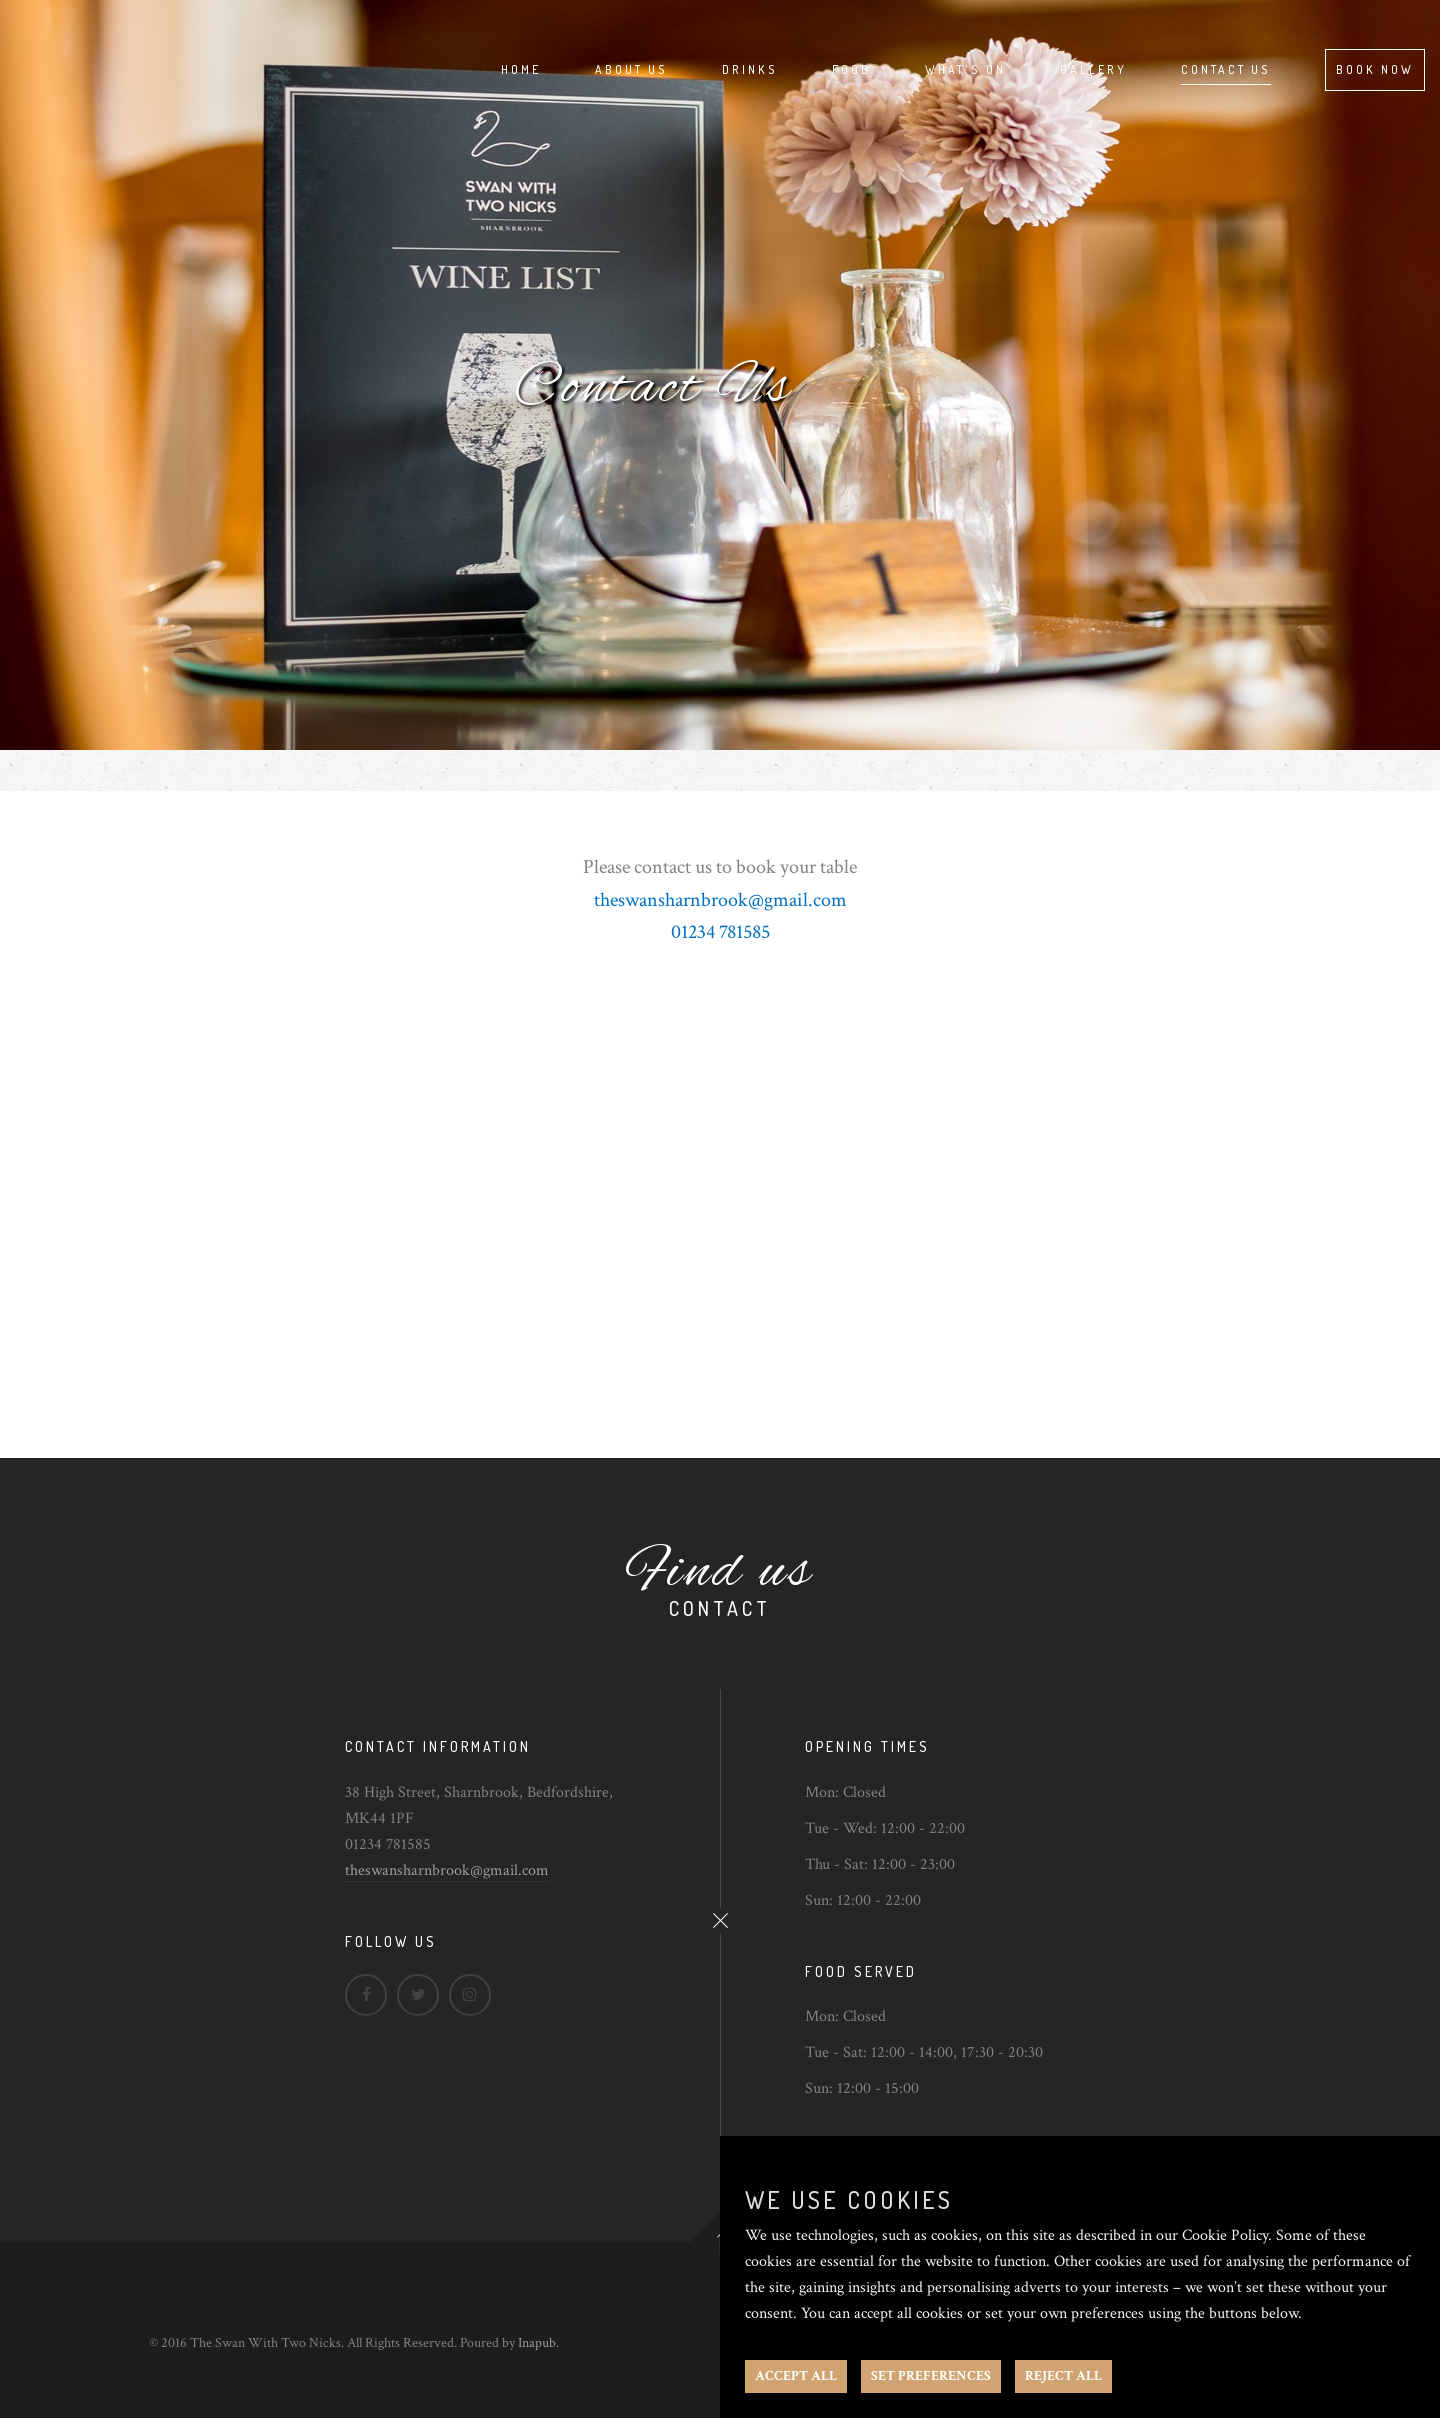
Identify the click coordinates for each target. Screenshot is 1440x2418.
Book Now (1375, 69)
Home (521, 69)
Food (851, 69)
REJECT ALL (1063, 2376)
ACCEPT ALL (796, 2376)
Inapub (537, 2343)
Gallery (1093, 69)
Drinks (750, 69)
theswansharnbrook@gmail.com (447, 1870)
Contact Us (1226, 69)
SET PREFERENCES (931, 2376)
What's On (965, 69)
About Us (631, 69)
